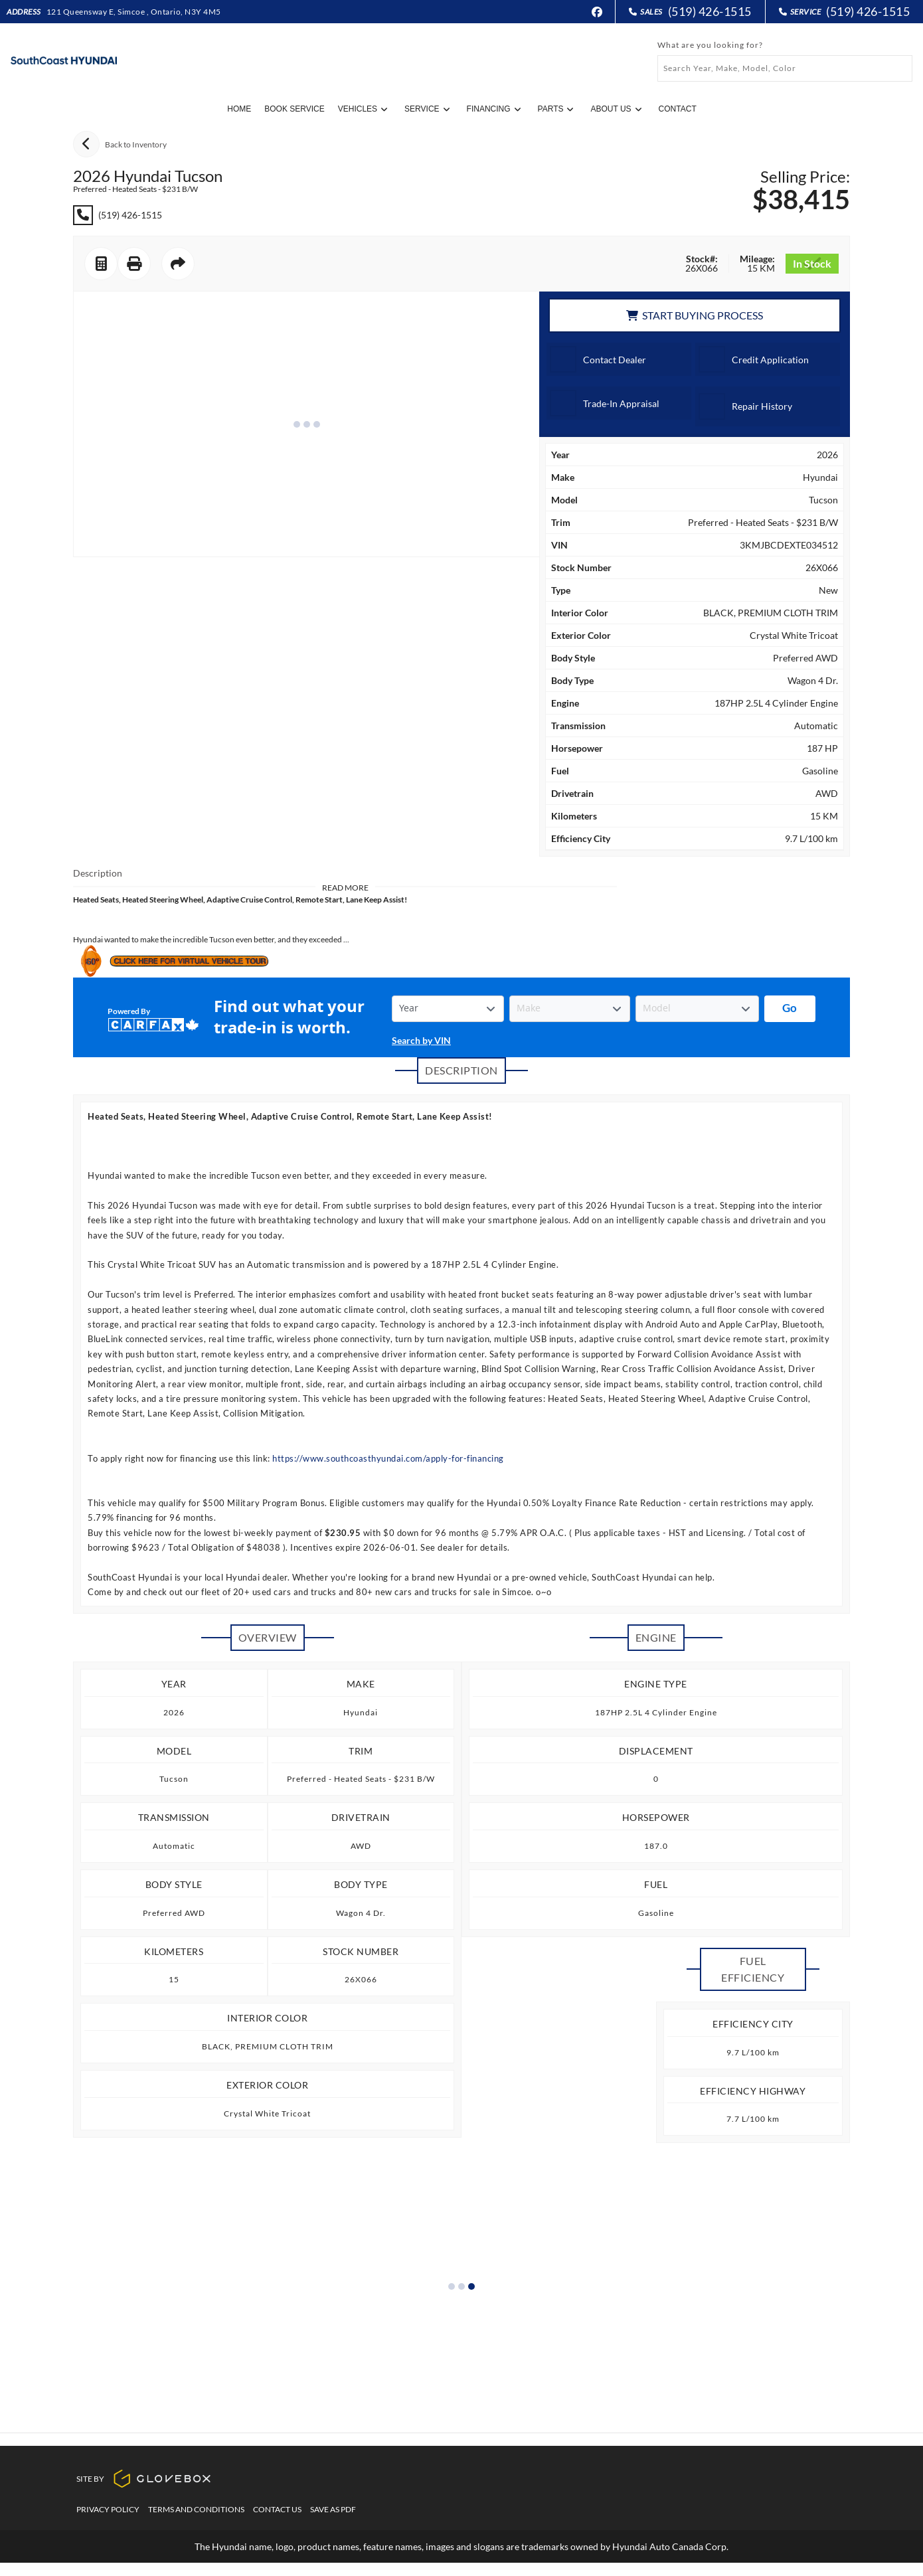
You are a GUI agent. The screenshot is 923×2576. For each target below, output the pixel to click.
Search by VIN (421, 1040)
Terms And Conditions (196, 2523)
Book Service (294, 109)
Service (427, 109)
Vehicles (363, 109)
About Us (615, 109)
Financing (494, 109)
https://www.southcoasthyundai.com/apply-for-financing (388, 1458)
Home (239, 109)
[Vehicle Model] (697, 1008)
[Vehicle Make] (569, 1008)
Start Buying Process (694, 315)
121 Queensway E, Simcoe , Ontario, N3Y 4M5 (133, 12)
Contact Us (277, 2523)
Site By (144, 2492)
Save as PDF (333, 2523)
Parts (556, 109)
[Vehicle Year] (448, 1008)
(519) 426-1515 (710, 12)
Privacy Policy (107, 2523)
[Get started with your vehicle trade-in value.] (789, 1008)
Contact (678, 109)
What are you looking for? (710, 45)
